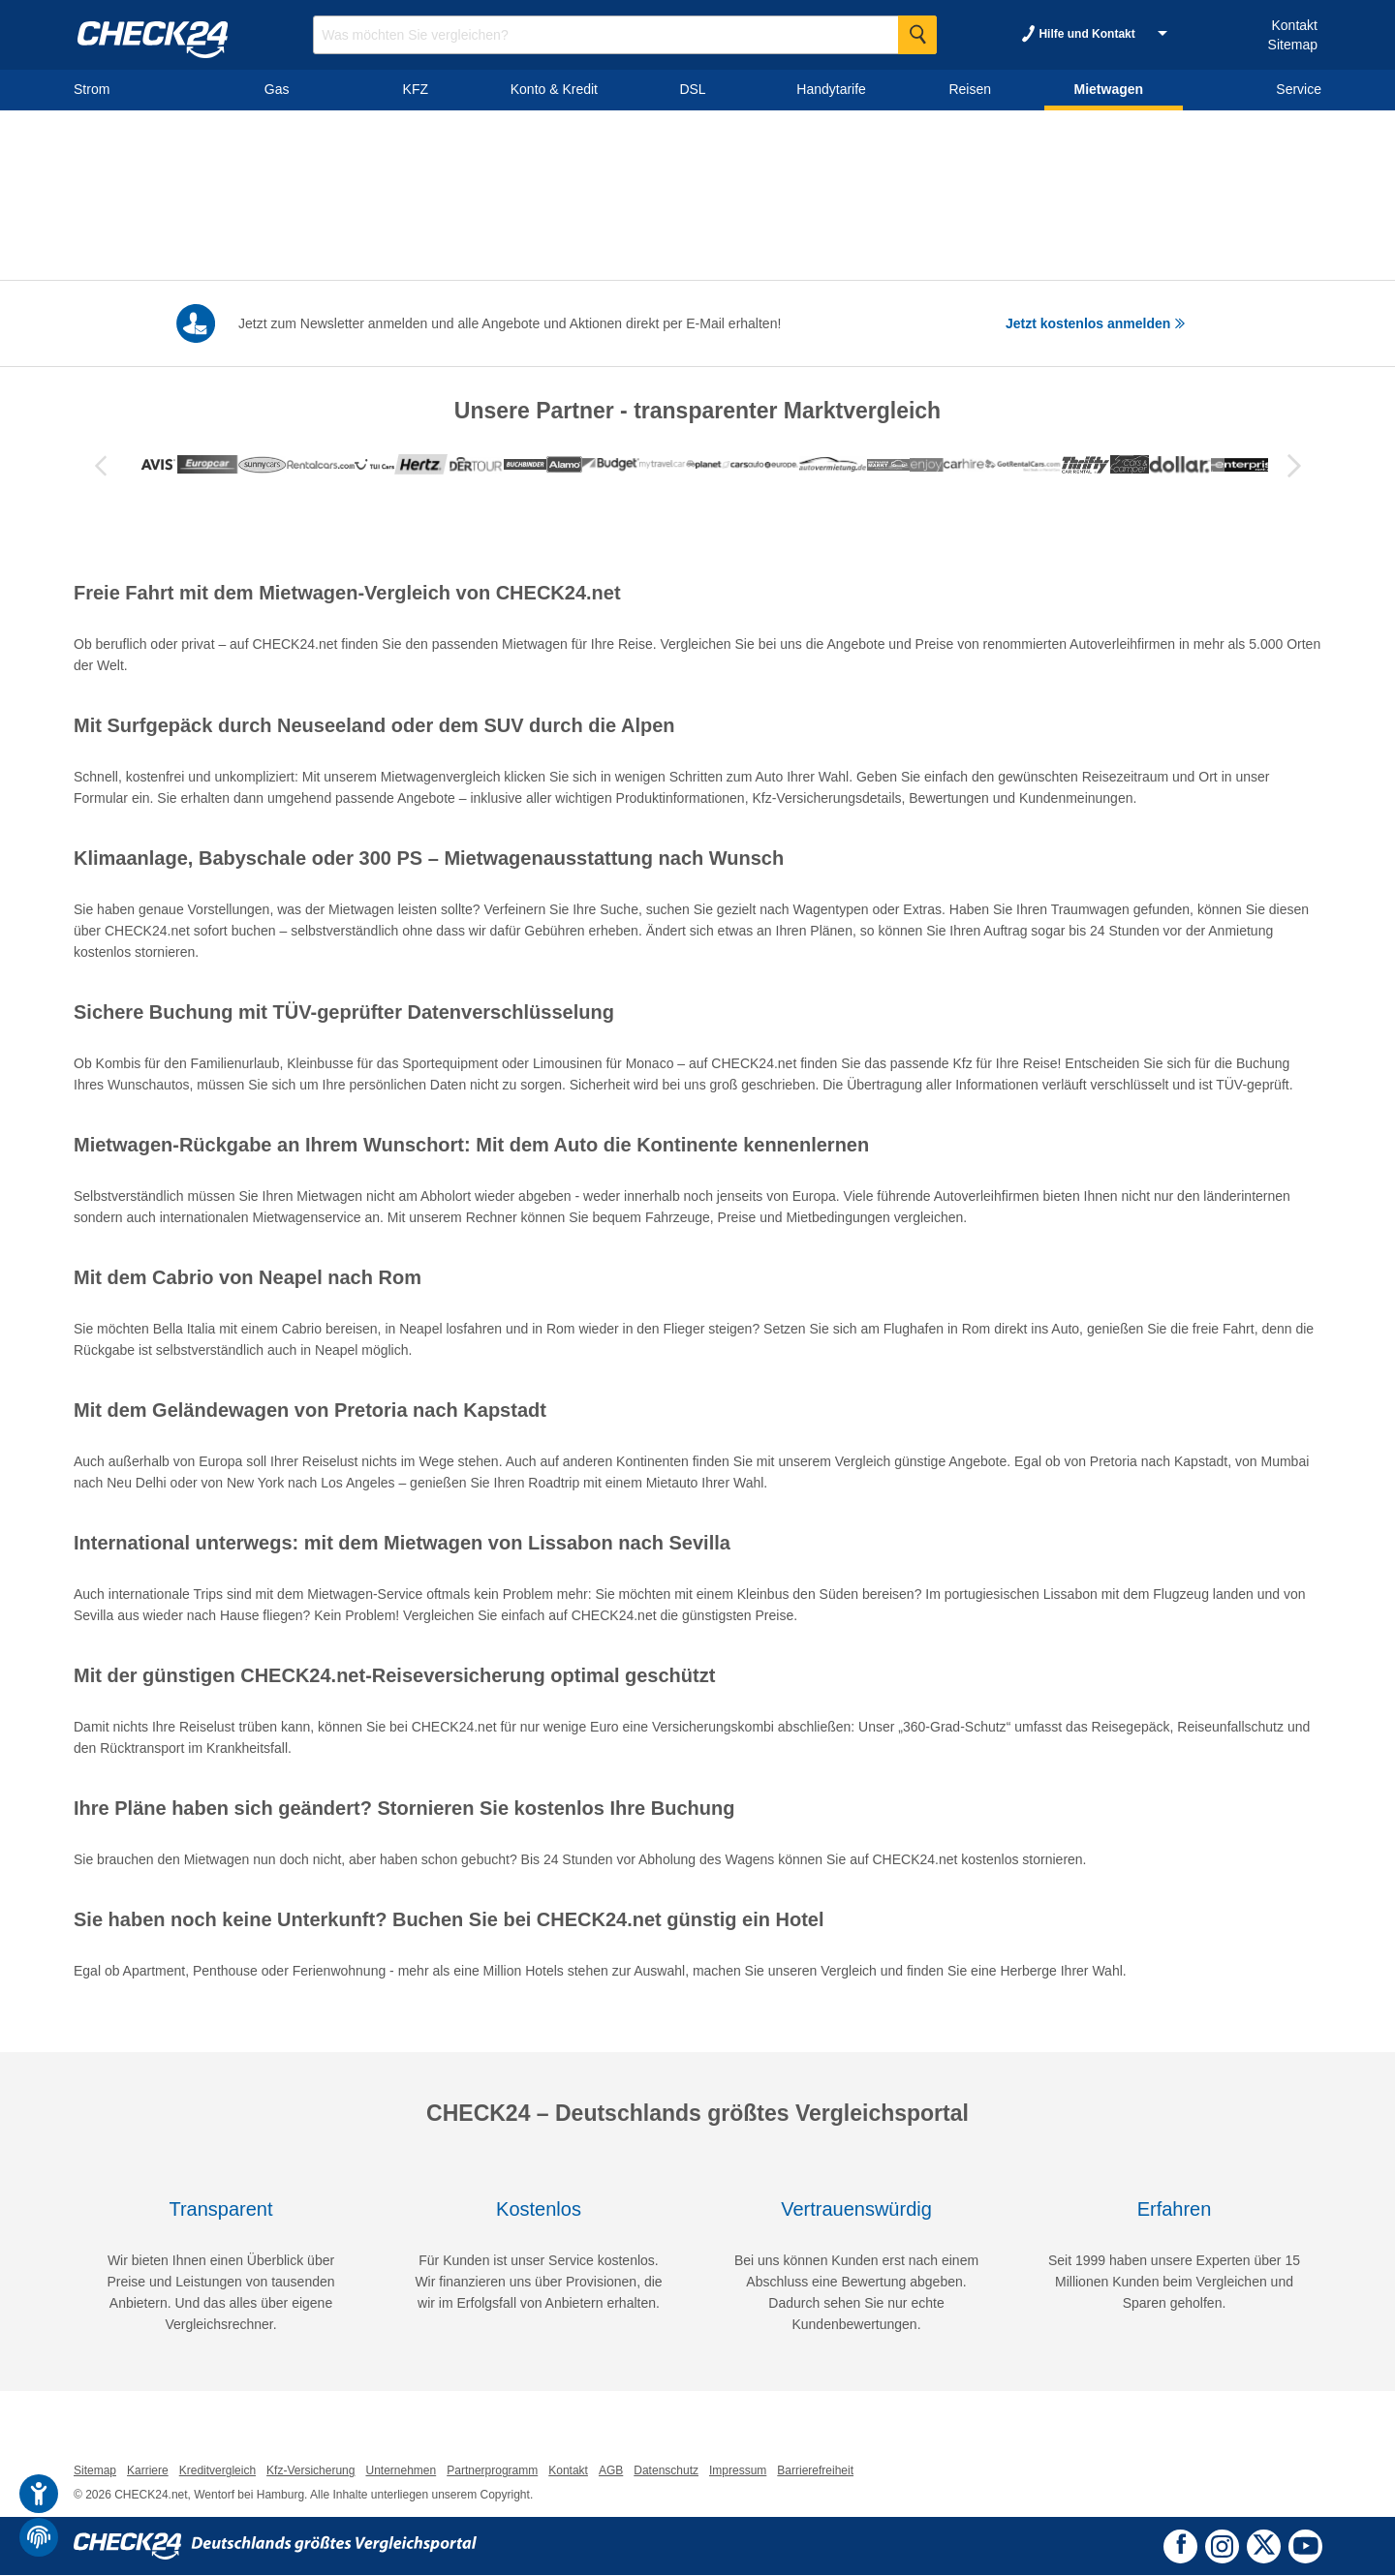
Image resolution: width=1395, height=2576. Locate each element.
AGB (611, 2471)
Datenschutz (666, 2471)
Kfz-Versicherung (310, 2471)
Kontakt (1294, 25)
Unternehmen (400, 2471)
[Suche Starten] (917, 34)
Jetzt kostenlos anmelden (1096, 323)
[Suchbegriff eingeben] (625, 34)
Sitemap (1293, 44)
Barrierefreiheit (815, 2471)
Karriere (148, 2471)
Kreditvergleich (217, 2471)
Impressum (737, 2471)
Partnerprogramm (492, 2471)
